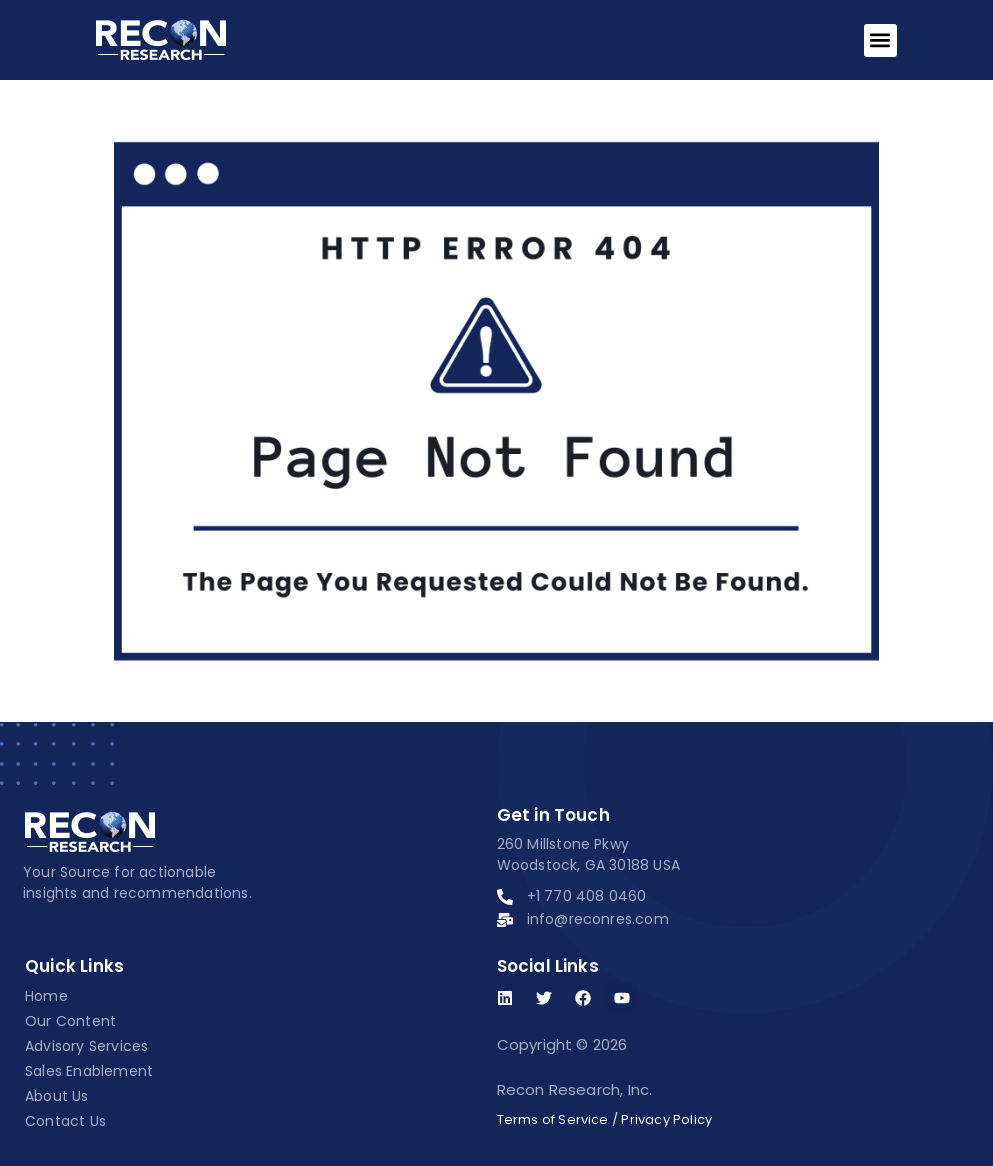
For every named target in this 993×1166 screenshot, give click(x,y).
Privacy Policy (666, 1119)
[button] (880, 40)
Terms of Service (553, 1119)
